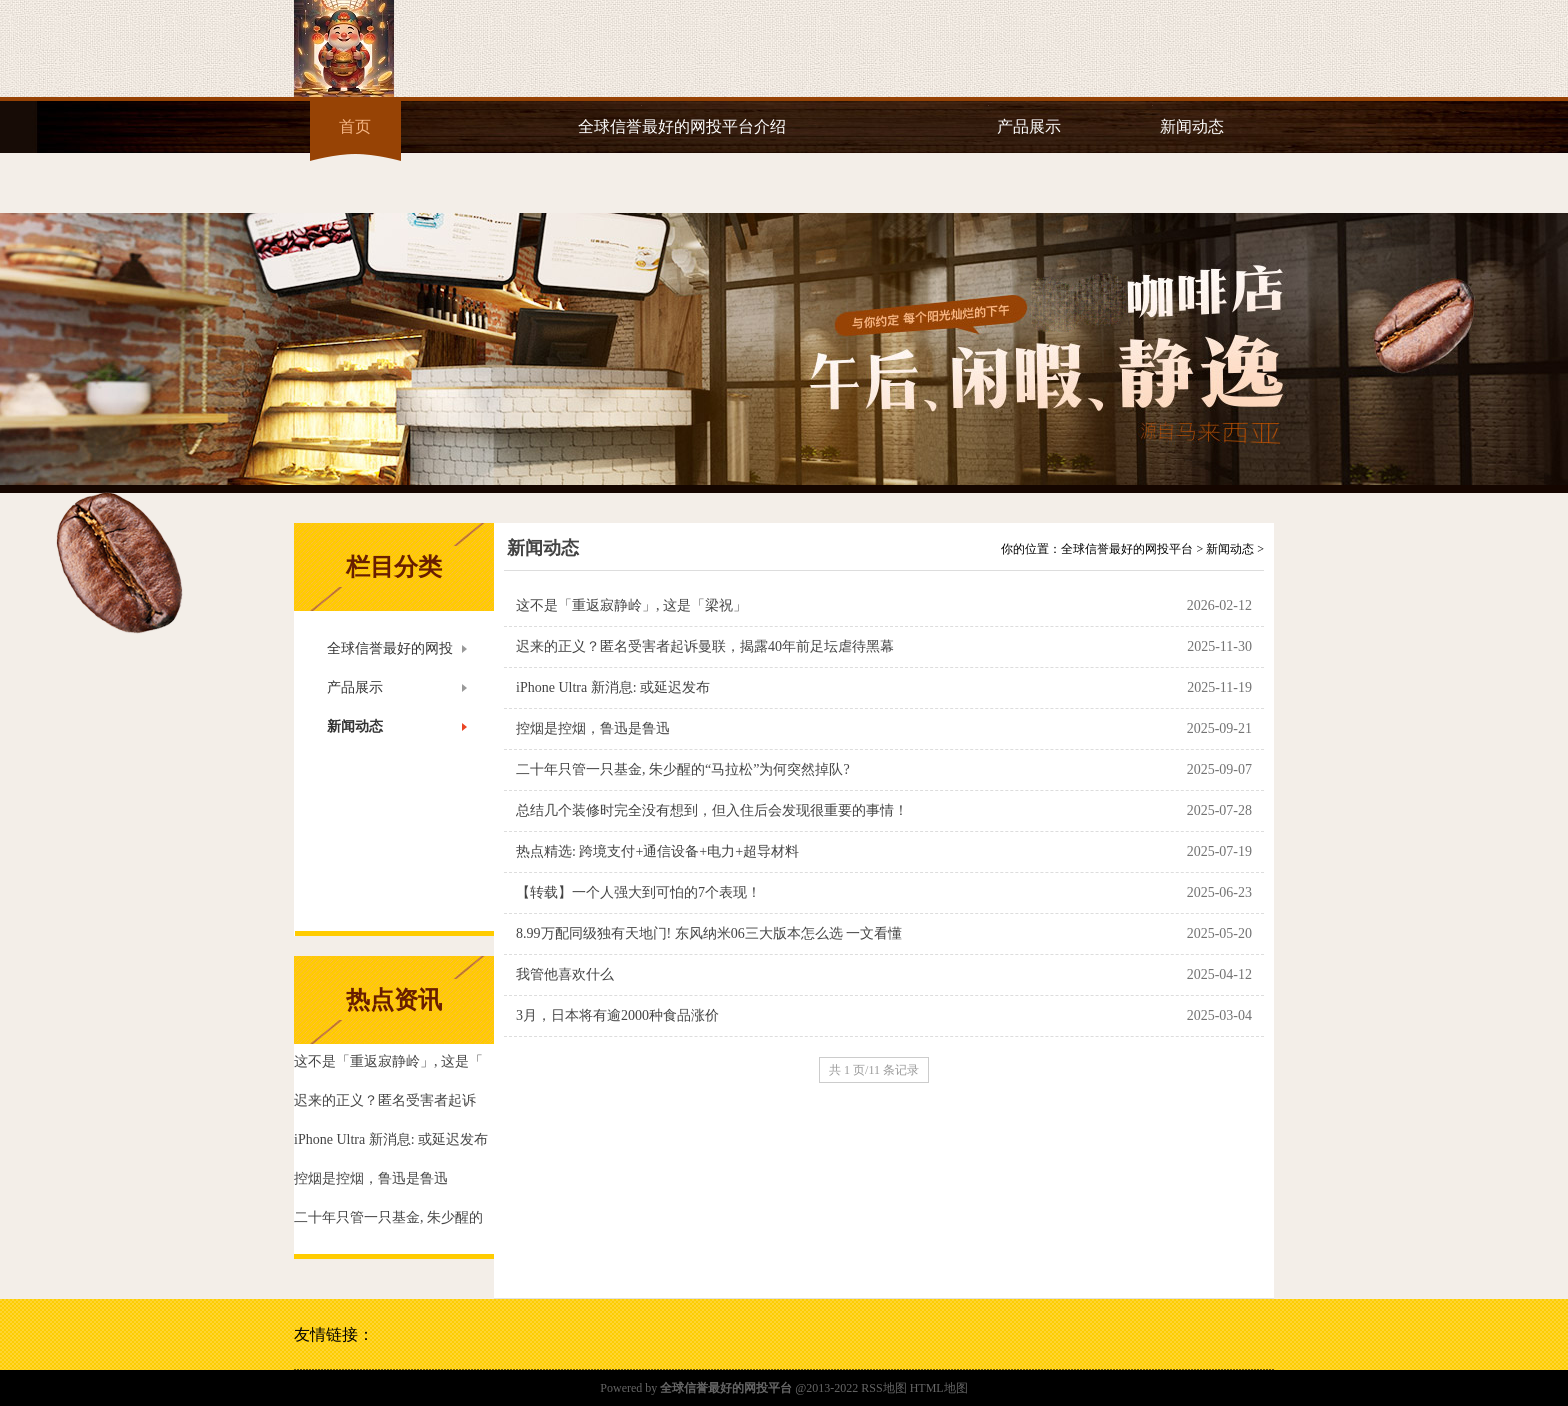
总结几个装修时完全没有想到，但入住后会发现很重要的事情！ (712, 810)
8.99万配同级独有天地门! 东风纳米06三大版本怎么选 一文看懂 (709, 933)
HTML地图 (939, 1388)
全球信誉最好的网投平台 (1127, 549)
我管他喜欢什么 (565, 974)
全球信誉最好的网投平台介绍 (682, 126)
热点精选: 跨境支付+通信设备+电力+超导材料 (657, 851)
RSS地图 (883, 1388)
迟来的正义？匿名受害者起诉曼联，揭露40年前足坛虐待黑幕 (705, 646)
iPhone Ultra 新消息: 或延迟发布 (613, 687)
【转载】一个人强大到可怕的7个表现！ (638, 892)
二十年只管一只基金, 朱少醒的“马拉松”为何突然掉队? (683, 769)
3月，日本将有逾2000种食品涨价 (617, 1015)
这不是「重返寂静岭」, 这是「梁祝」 (631, 605)
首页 (355, 126)
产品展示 (1029, 126)
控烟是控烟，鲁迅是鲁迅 (593, 728)
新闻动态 (1192, 126)
